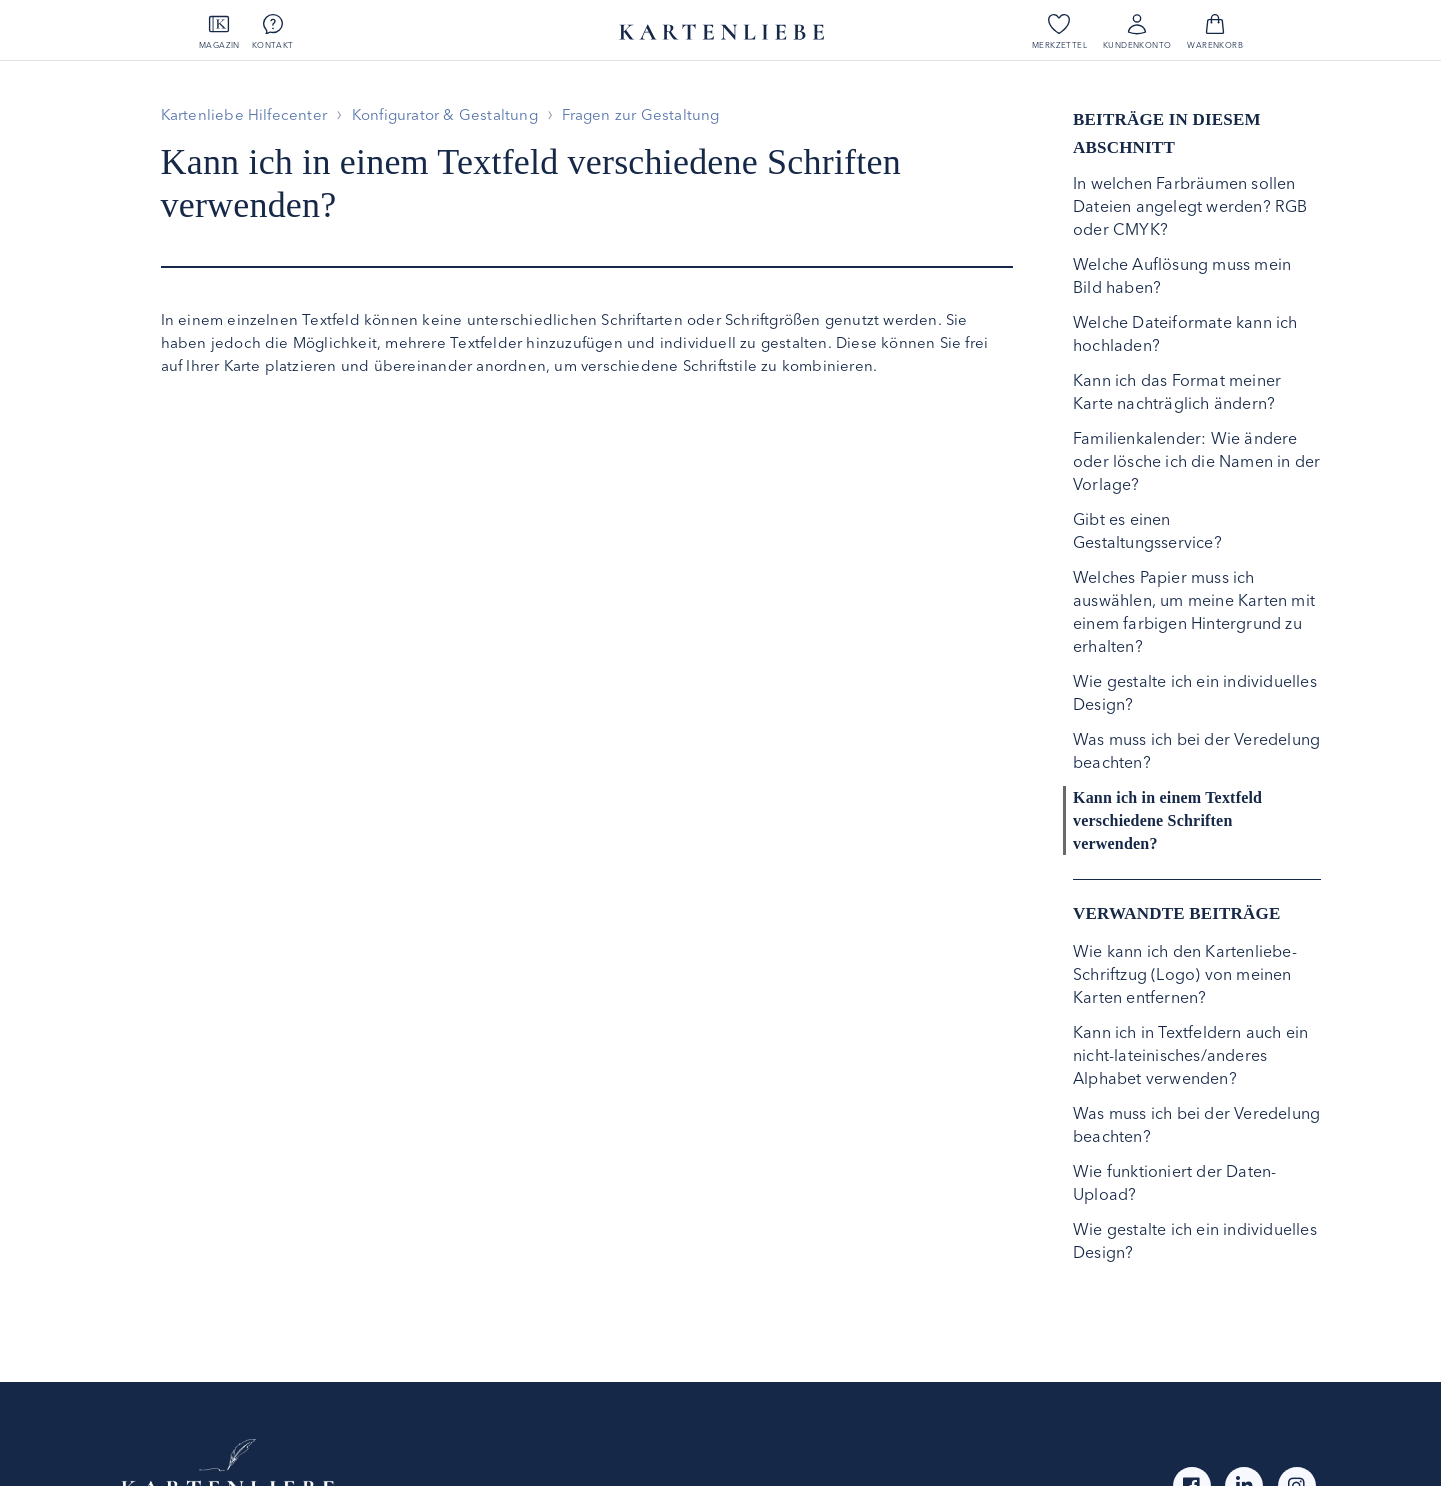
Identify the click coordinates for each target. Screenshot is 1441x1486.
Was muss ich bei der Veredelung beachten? (1196, 750)
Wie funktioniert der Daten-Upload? (1174, 1182)
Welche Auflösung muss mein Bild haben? (1182, 275)
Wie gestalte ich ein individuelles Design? (1195, 692)
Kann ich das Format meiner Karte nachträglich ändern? (1177, 391)
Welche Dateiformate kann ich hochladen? (1185, 333)
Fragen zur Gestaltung (640, 114)
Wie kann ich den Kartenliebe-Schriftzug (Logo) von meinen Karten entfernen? (1185, 974)
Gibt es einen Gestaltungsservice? (1147, 530)
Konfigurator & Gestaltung (445, 114)
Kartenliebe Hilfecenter (244, 114)
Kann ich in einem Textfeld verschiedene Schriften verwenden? (1167, 820)
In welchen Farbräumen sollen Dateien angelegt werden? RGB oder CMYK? (1190, 206)
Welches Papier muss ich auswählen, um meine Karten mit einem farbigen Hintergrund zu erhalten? (1194, 611)
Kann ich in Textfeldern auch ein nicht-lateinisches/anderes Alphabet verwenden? (1190, 1055)
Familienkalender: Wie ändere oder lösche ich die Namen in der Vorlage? (1196, 461)
